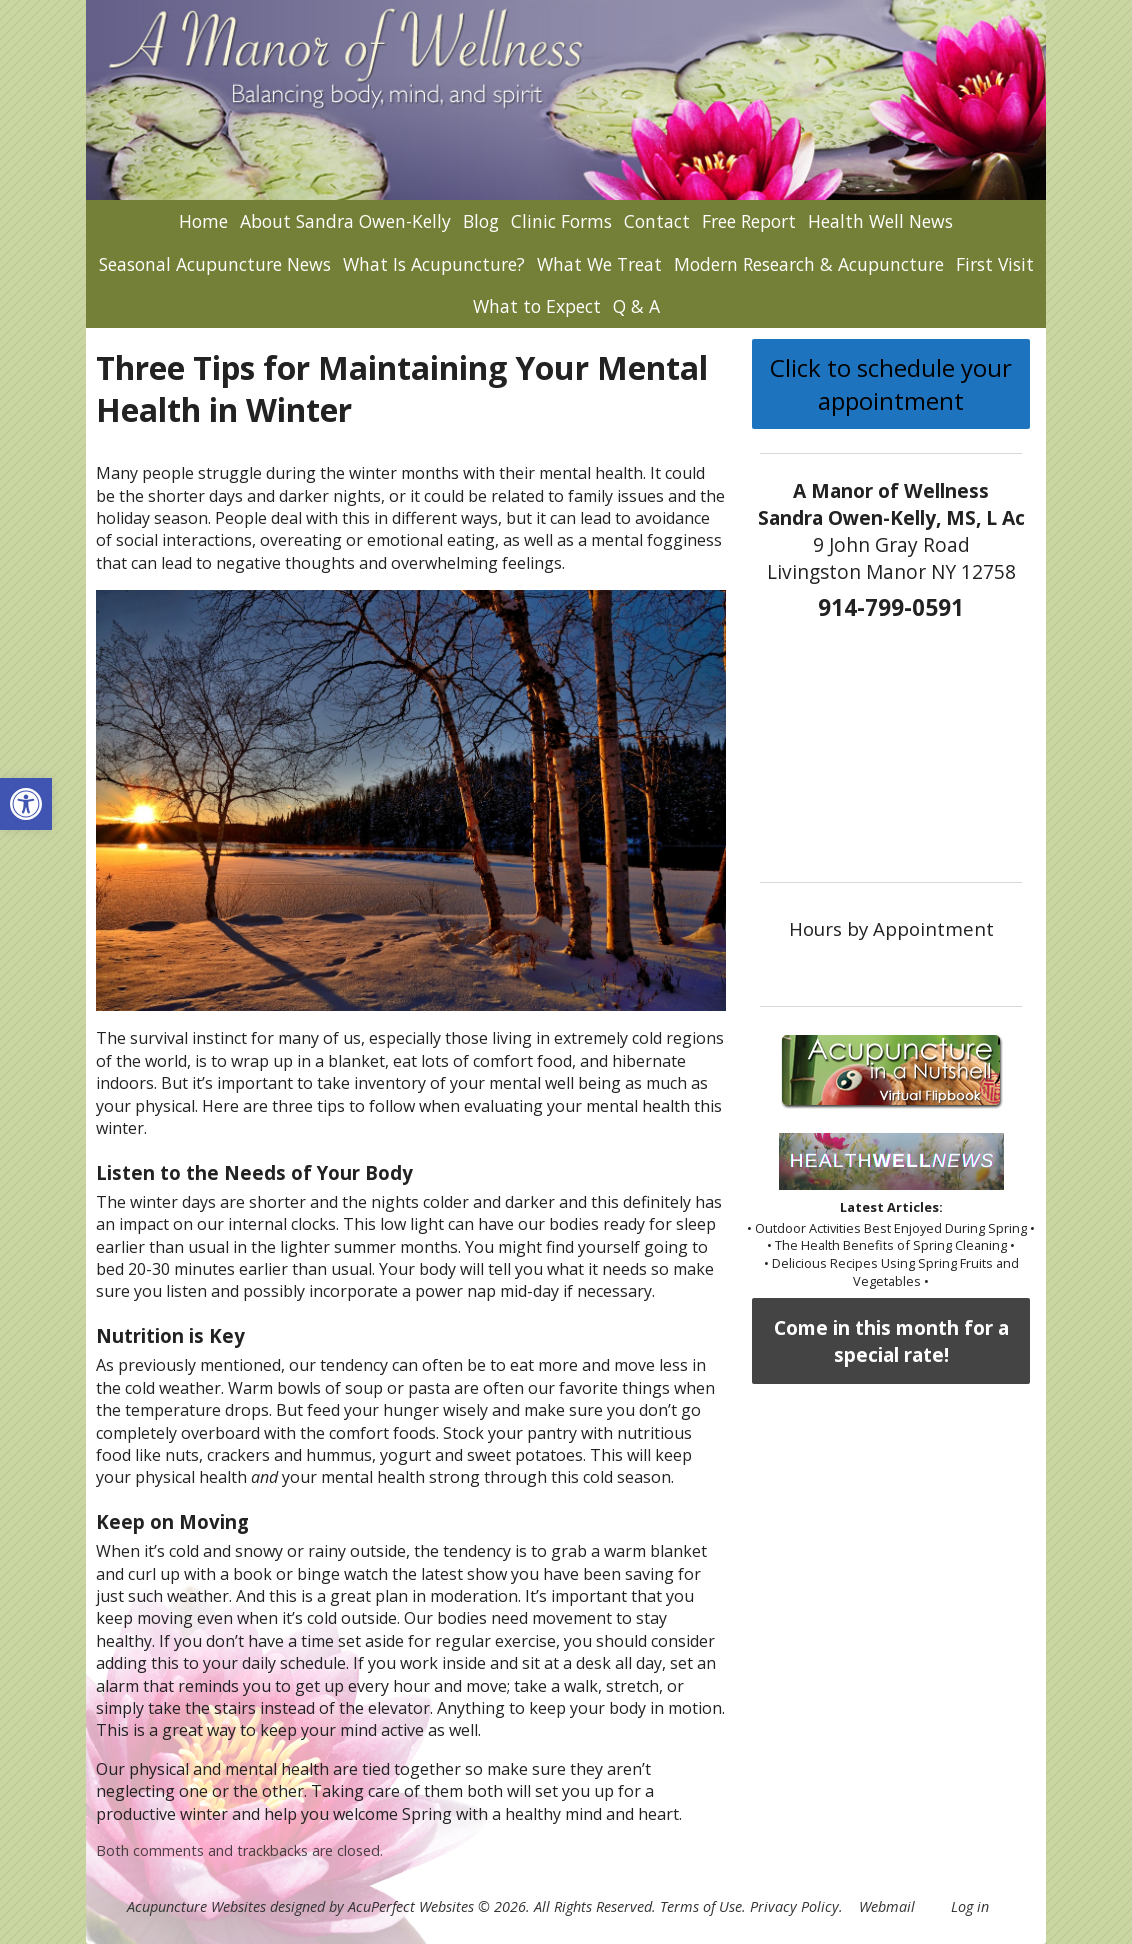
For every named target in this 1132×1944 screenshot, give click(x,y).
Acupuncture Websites (196, 1906)
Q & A (636, 306)
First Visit (995, 264)
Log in (970, 1906)
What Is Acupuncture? (434, 264)
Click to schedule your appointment (891, 384)
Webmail (887, 1906)
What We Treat (599, 264)
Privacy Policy (794, 1906)
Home (203, 221)
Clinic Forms (561, 221)
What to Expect (537, 306)
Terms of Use (701, 1906)
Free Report (749, 221)
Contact (657, 221)
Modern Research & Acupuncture (809, 264)
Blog (481, 221)
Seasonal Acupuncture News (215, 264)
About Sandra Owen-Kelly (345, 221)
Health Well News (880, 221)
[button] (26, 804)
